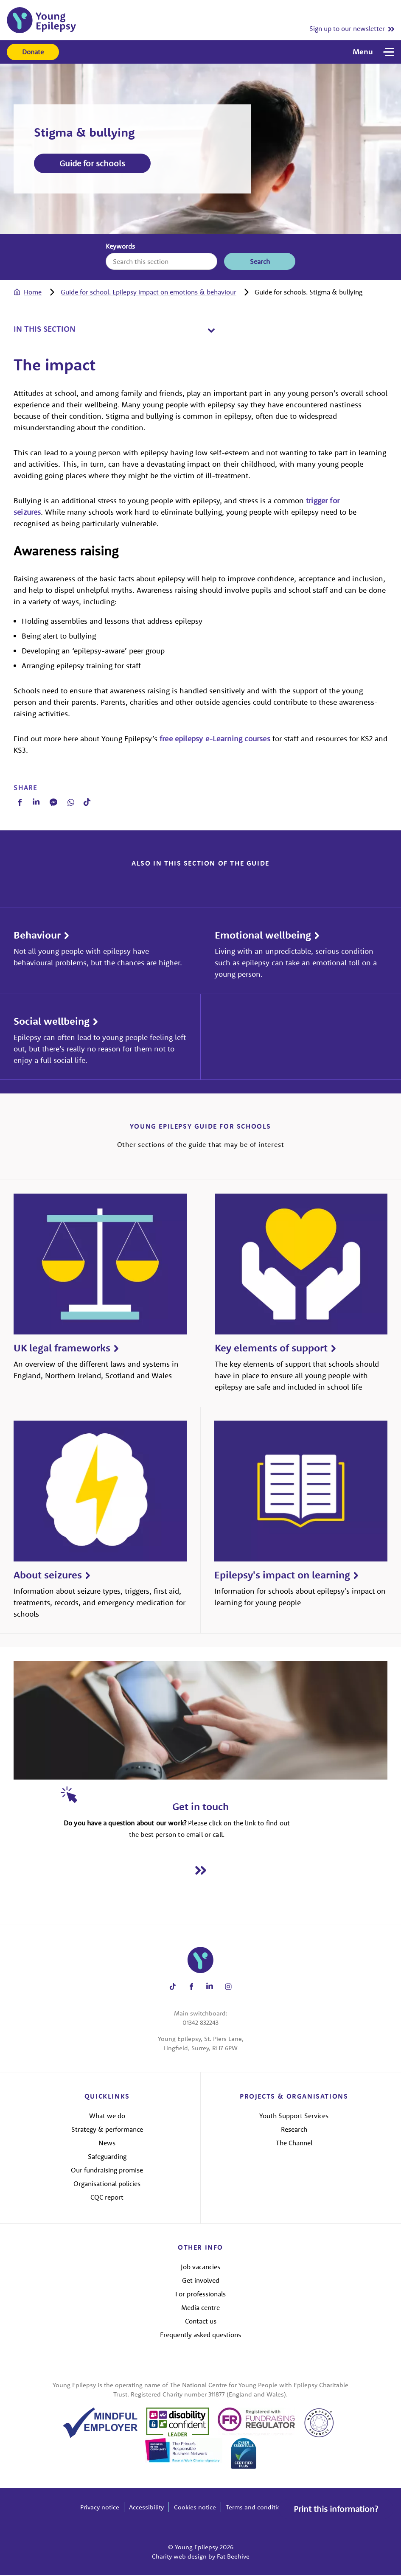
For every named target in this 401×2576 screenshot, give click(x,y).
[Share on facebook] (191, 1988)
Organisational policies (106, 2184)
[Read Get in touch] (201, 1871)
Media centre (200, 2308)
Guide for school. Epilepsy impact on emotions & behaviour (148, 292)
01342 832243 (200, 2024)
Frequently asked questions (200, 2335)
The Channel (294, 2144)
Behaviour (37, 936)
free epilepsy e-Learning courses (215, 739)
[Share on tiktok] (173, 1988)
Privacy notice (99, 2508)
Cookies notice (195, 2508)
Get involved (200, 2281)
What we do (107, 2117)
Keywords (120, 246)
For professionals (200, 2294)
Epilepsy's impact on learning (282, 1576)
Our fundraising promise (107, 2171)
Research (294, 2130)
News (106, 2144)
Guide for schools (92, 163)
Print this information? (335, 2507)
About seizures (48, 1576)
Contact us (200, 2322)
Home (33, 292)
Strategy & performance (107, 2130)
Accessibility (146, 2508)
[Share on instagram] (228, 1988)
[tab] (36, 292)
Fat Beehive (233, 2558)
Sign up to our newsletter (347, 28)
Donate (33, 52)
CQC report (106, 2198)
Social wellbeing (52, 1022)
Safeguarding (107, 2157)
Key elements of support (271, 1349)
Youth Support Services (293, 2117)
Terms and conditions (257, 2508)
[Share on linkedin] (210, 1988)
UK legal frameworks (62, 1349)
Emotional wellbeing (263, 936)
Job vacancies (200, 2267)
